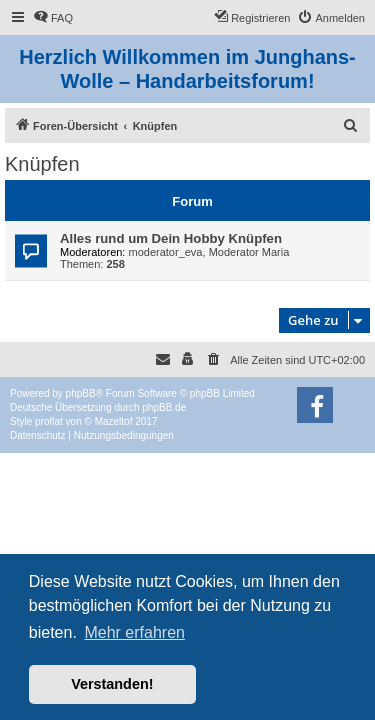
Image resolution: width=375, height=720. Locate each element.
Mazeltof (114, 421)
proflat (49, 421)
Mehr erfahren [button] (134, 632)
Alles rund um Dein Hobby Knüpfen (171, 238)
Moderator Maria (249, 252)
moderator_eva (166, 252)
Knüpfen (42, 164)
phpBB (81, 393)
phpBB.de (164, 407)
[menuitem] (53, 18)
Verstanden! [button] (112, 684)
